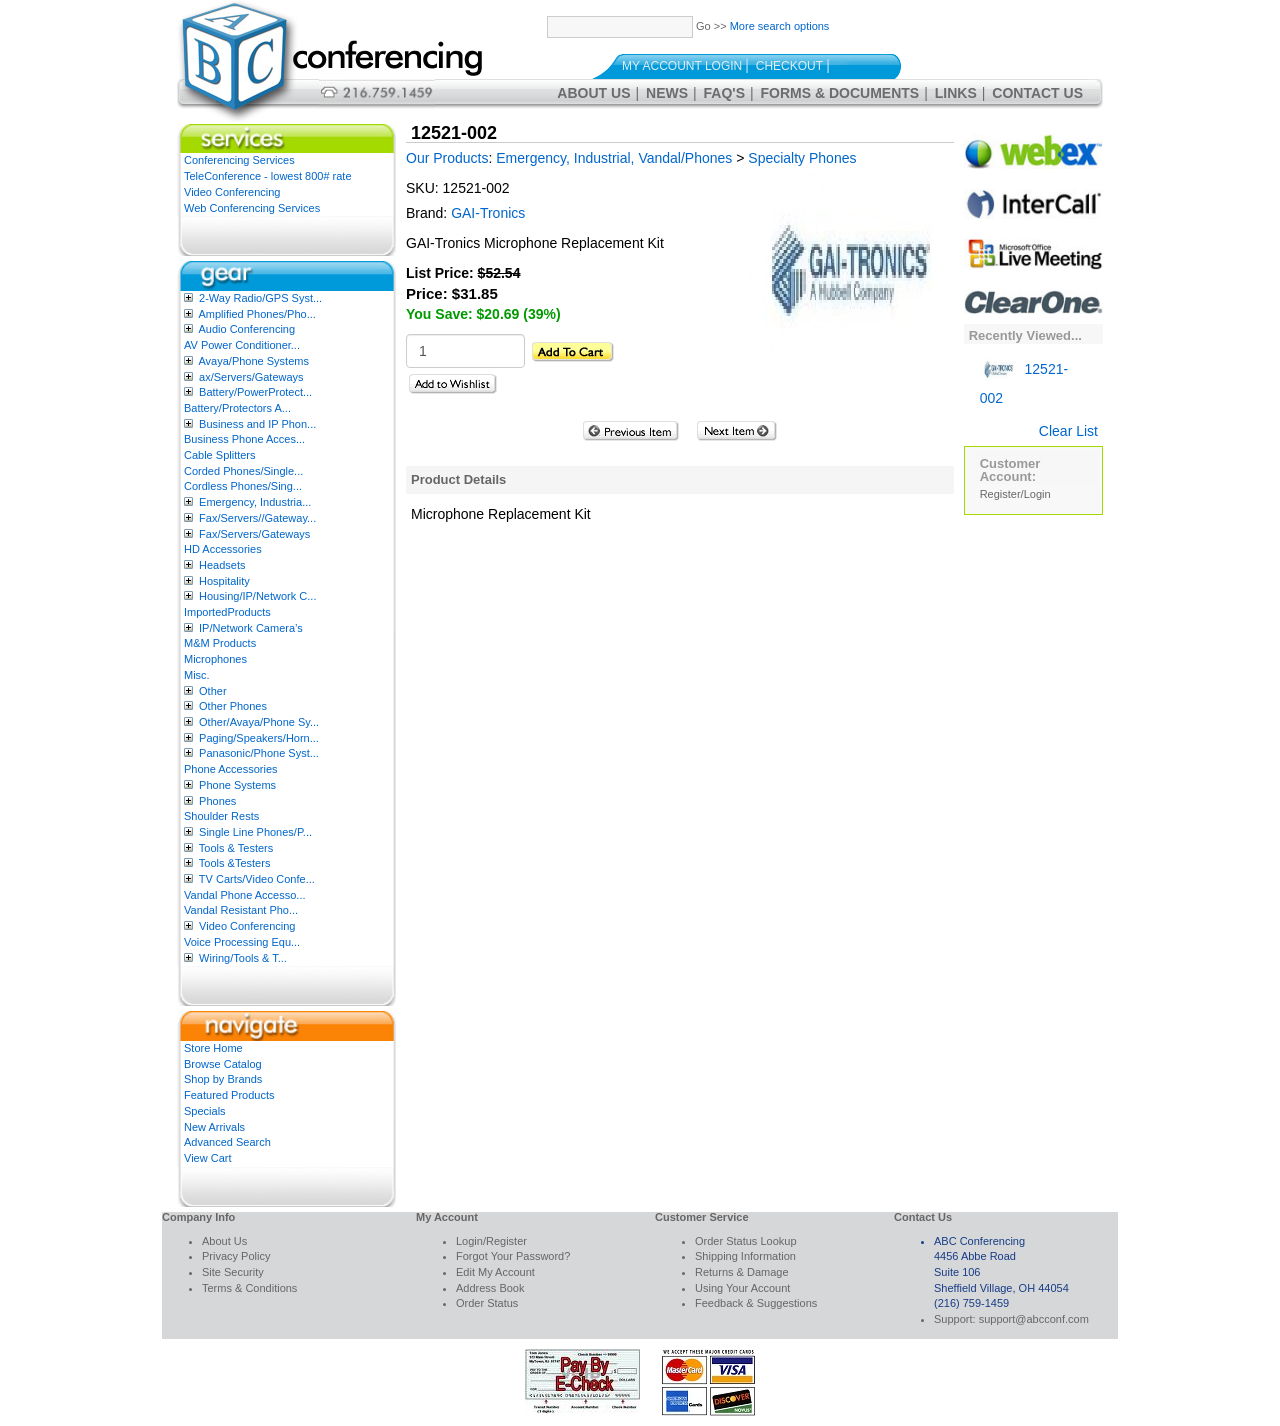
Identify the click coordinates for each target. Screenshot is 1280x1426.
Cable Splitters (220, 455)
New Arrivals (214, 1127)
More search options (780, 26)
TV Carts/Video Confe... (257, 879)
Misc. (197, 675)
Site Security (233, 1272)
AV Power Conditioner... (242, 345)
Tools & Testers (236, 848)
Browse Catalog (223, 1064)
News (667, 93)
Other (213, 691)
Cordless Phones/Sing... (243, 486)
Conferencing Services (239, 160)
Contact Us (1037, 93)
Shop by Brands (223, 1079)
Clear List (1068, 431)
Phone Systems (237, 785)
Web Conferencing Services (252, 208)
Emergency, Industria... (255, 502)
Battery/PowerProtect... (255, 392)
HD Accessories (223, 549)
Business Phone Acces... (244, 439)
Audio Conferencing (246, 329)
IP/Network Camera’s (251, 628)
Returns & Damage (742, 1272)
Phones (217, 801)
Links (956, 93)
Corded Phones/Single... (243, 471)
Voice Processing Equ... (242, 942)
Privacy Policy (236, 1256)
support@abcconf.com (1034, 1319)
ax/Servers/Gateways (251, 377)
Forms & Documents (840, 93)
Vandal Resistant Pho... (241, 910)
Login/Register (491, 1241)
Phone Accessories (231, 769)
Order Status (487, 1303)
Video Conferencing (232, 192)
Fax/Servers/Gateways (254, 534)
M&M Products (220, 643)
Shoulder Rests (221, 816)
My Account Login (682, 66)
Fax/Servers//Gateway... (257, 518)
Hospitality (224, 581)
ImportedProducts (227, 612)
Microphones (215, 659)
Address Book (490, 1288)
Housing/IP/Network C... (257, 596)
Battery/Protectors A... (237, 408)
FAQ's (724, 93)
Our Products (447, 158)
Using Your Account (742, 1288)
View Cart (207, 1158)
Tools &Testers (235, 863)
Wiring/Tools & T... (243, 958)
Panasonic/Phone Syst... (259, 753)
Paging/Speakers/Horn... (259, 738)
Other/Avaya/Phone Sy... (259, 722)
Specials (205, 1111)
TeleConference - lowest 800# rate (268, 176)
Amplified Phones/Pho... (256, 314)
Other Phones (233, 706)
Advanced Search (227, 1142)
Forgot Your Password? (513, 1256)
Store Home (213, 1048)
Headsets (222, 565)
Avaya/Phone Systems (253, 361)
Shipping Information (745, 1256)
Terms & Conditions (249, 1288)
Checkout (789, 66)
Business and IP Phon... (257, 424)
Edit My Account (495, 1272)
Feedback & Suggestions (756, 1303)
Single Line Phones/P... (255, 832)
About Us (593, 93)
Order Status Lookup (746, 1241)
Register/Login (1015, 494)
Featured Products (229, 1095)
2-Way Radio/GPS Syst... (260, 298)
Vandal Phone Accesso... (245, 895)
